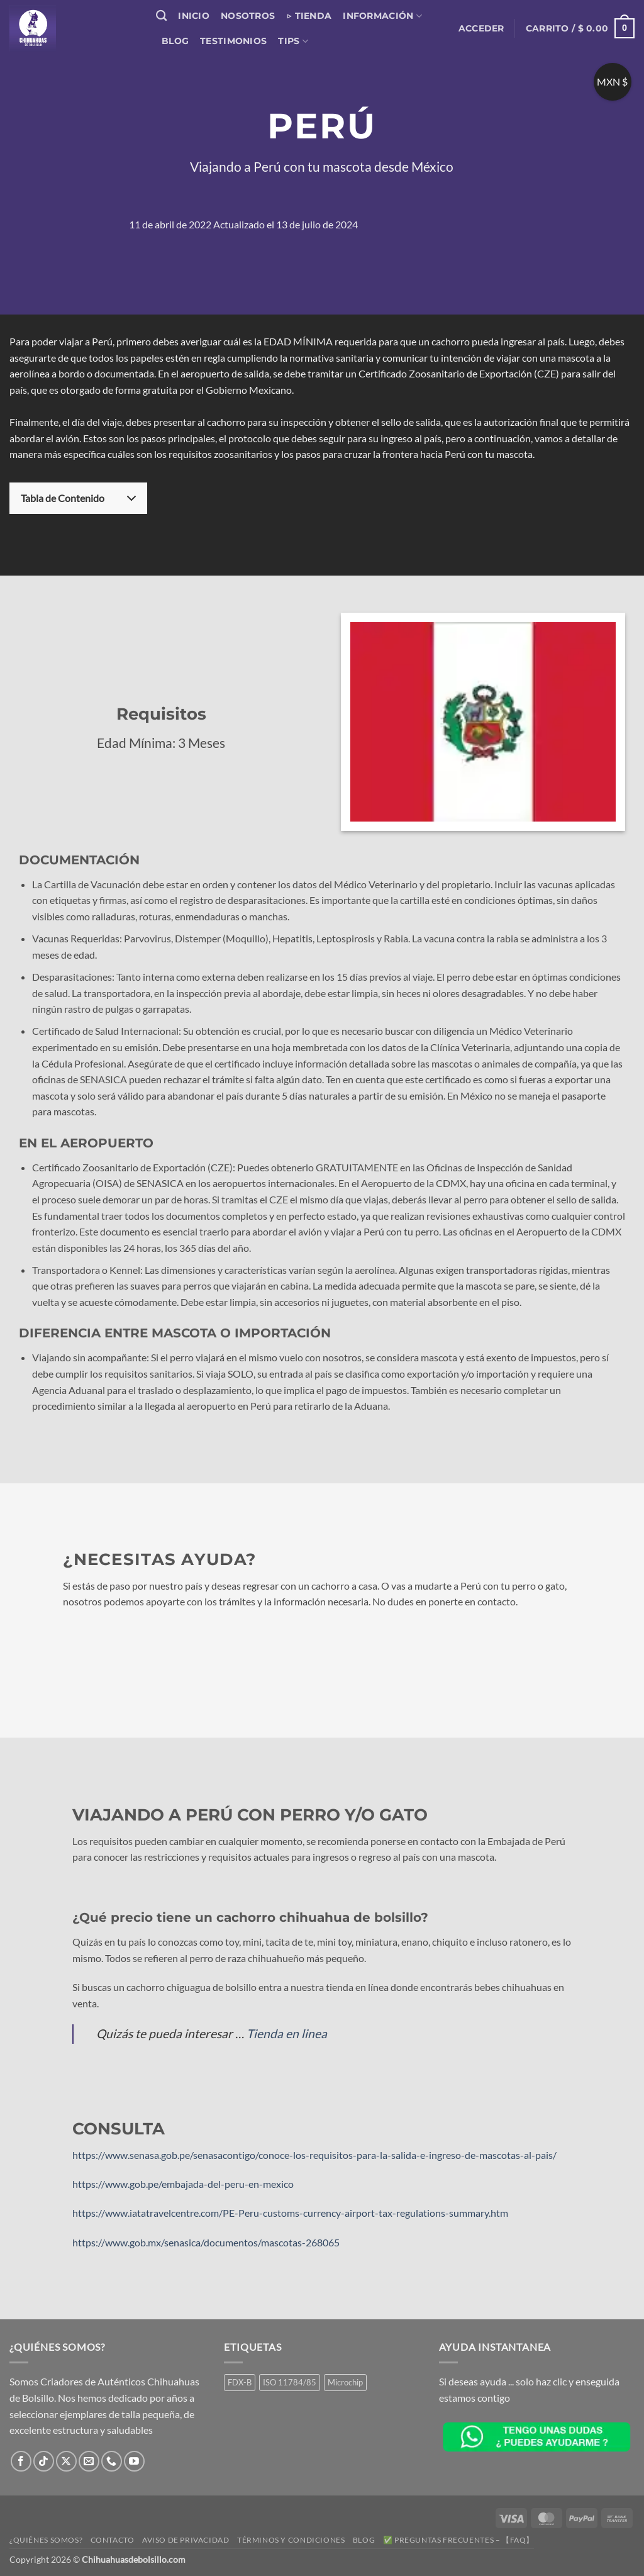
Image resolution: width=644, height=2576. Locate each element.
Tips (293, 41)
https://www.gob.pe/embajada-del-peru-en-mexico (183, 2184)
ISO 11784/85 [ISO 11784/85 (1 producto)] (289, 2382)
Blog (175, 41)
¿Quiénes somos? (45, 2540)
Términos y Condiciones (291, 2540)
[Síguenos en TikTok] (43, 2461)
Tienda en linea (287, 2033)
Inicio (193, 15)
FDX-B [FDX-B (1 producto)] (240, 2382)
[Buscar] (161, 16)
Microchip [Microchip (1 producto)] (345, 2382)
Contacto (113, 2540)
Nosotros (248, 15)
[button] (481, 28)
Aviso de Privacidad (186, 2540)
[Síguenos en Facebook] (21, 2461)
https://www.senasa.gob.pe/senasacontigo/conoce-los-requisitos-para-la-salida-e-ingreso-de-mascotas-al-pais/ (314, 2155)
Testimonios (233, 41)
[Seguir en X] (66, 2461)
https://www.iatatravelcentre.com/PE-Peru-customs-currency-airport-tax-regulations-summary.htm (290, 2213)
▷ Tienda (308, 15)
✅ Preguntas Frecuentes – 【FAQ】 (458, 2540)
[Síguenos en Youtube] (134, 2461)
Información (382, 16)
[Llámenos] (111, 2461)
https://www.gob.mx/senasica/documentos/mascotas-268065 (206, 2242)
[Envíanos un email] (89, 2461)
